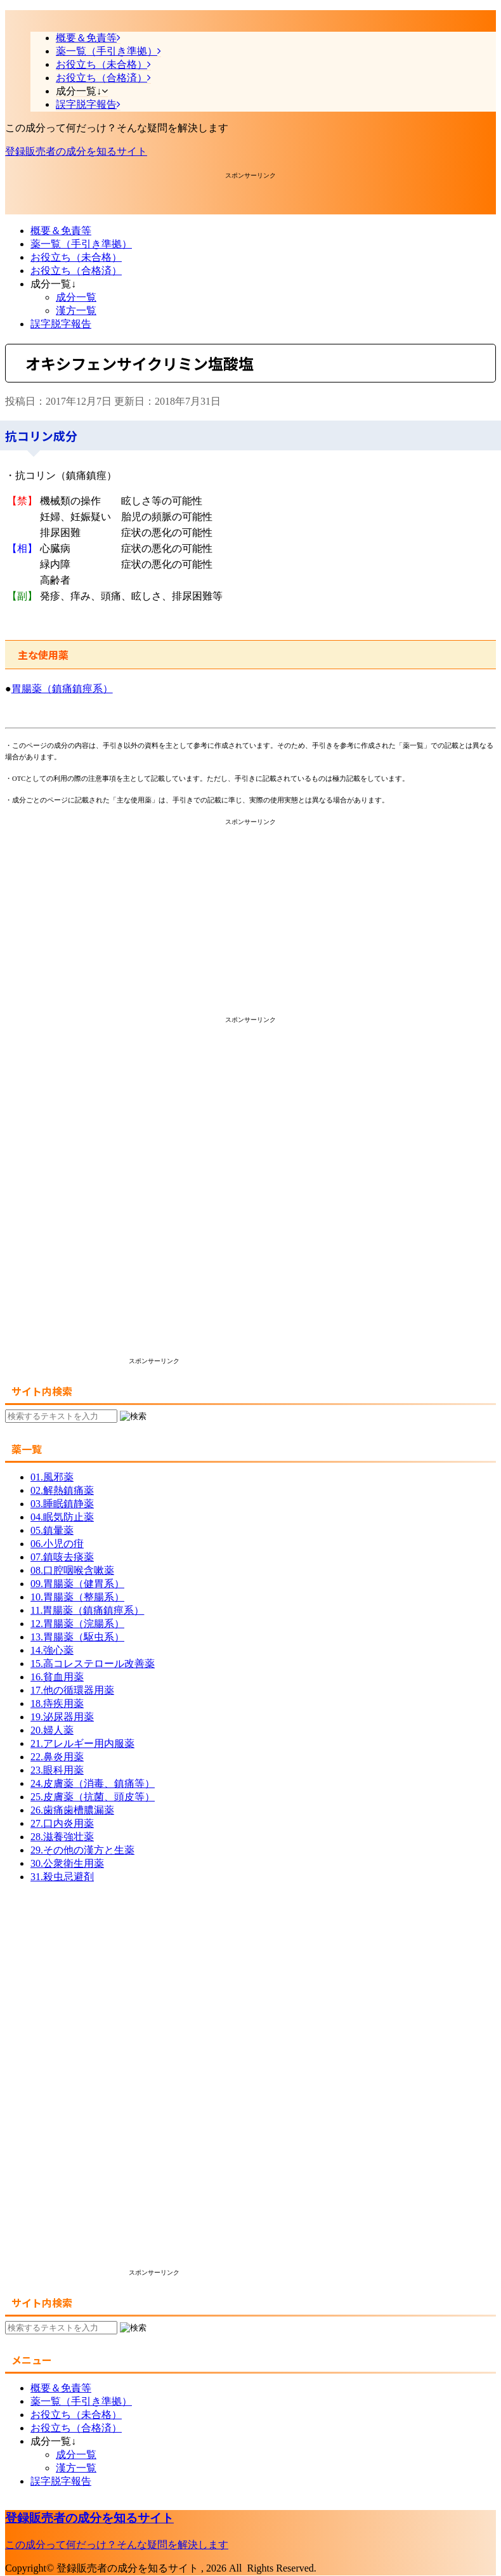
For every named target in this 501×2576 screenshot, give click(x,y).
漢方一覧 (76, 310)
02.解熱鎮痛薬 (62, 1490)
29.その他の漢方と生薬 (82, 1850)
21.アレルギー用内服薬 (82, 1743)
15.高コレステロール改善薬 (92, 1663)
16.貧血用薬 (57, 1676)
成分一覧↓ (53, 283)
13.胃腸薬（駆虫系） (77, 1636)
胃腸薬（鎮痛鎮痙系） (62, 688)
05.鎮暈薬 (52, 1530)
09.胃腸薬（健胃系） (77, 1583)
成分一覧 (76, 297)
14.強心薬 (52, 1650)
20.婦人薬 (52, 1730)
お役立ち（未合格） (76, 257)
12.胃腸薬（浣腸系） (77, 1623)
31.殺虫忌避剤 (62, 1876)
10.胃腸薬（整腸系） (77, 1597)
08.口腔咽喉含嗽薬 (72, 1570)
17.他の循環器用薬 (72, 1690)
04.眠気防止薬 (62, 1517)
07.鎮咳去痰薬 (62, 1557)
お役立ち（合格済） (76, 270)
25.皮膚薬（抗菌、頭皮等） (92, 1796)
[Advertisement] (106, 196)
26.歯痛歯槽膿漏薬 (72, 1810)
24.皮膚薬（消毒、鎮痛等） (92, 1783)
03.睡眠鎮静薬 (62, 1503)
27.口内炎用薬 (62, 1823)
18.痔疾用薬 (57, 1703)
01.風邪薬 (52, 1477)
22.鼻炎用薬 (57, 1756)
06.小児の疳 (57, 1543)
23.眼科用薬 (57, 1770)
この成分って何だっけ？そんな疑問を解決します (116, 2544)
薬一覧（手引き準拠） (81, 244)
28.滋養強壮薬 (62, 1836)
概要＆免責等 (60, 230)
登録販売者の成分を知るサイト (76, 151)
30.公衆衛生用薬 (67, 1863)
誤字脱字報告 (60, 323)
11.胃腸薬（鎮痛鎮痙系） (87, 1610)
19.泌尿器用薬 (62, 1716)
